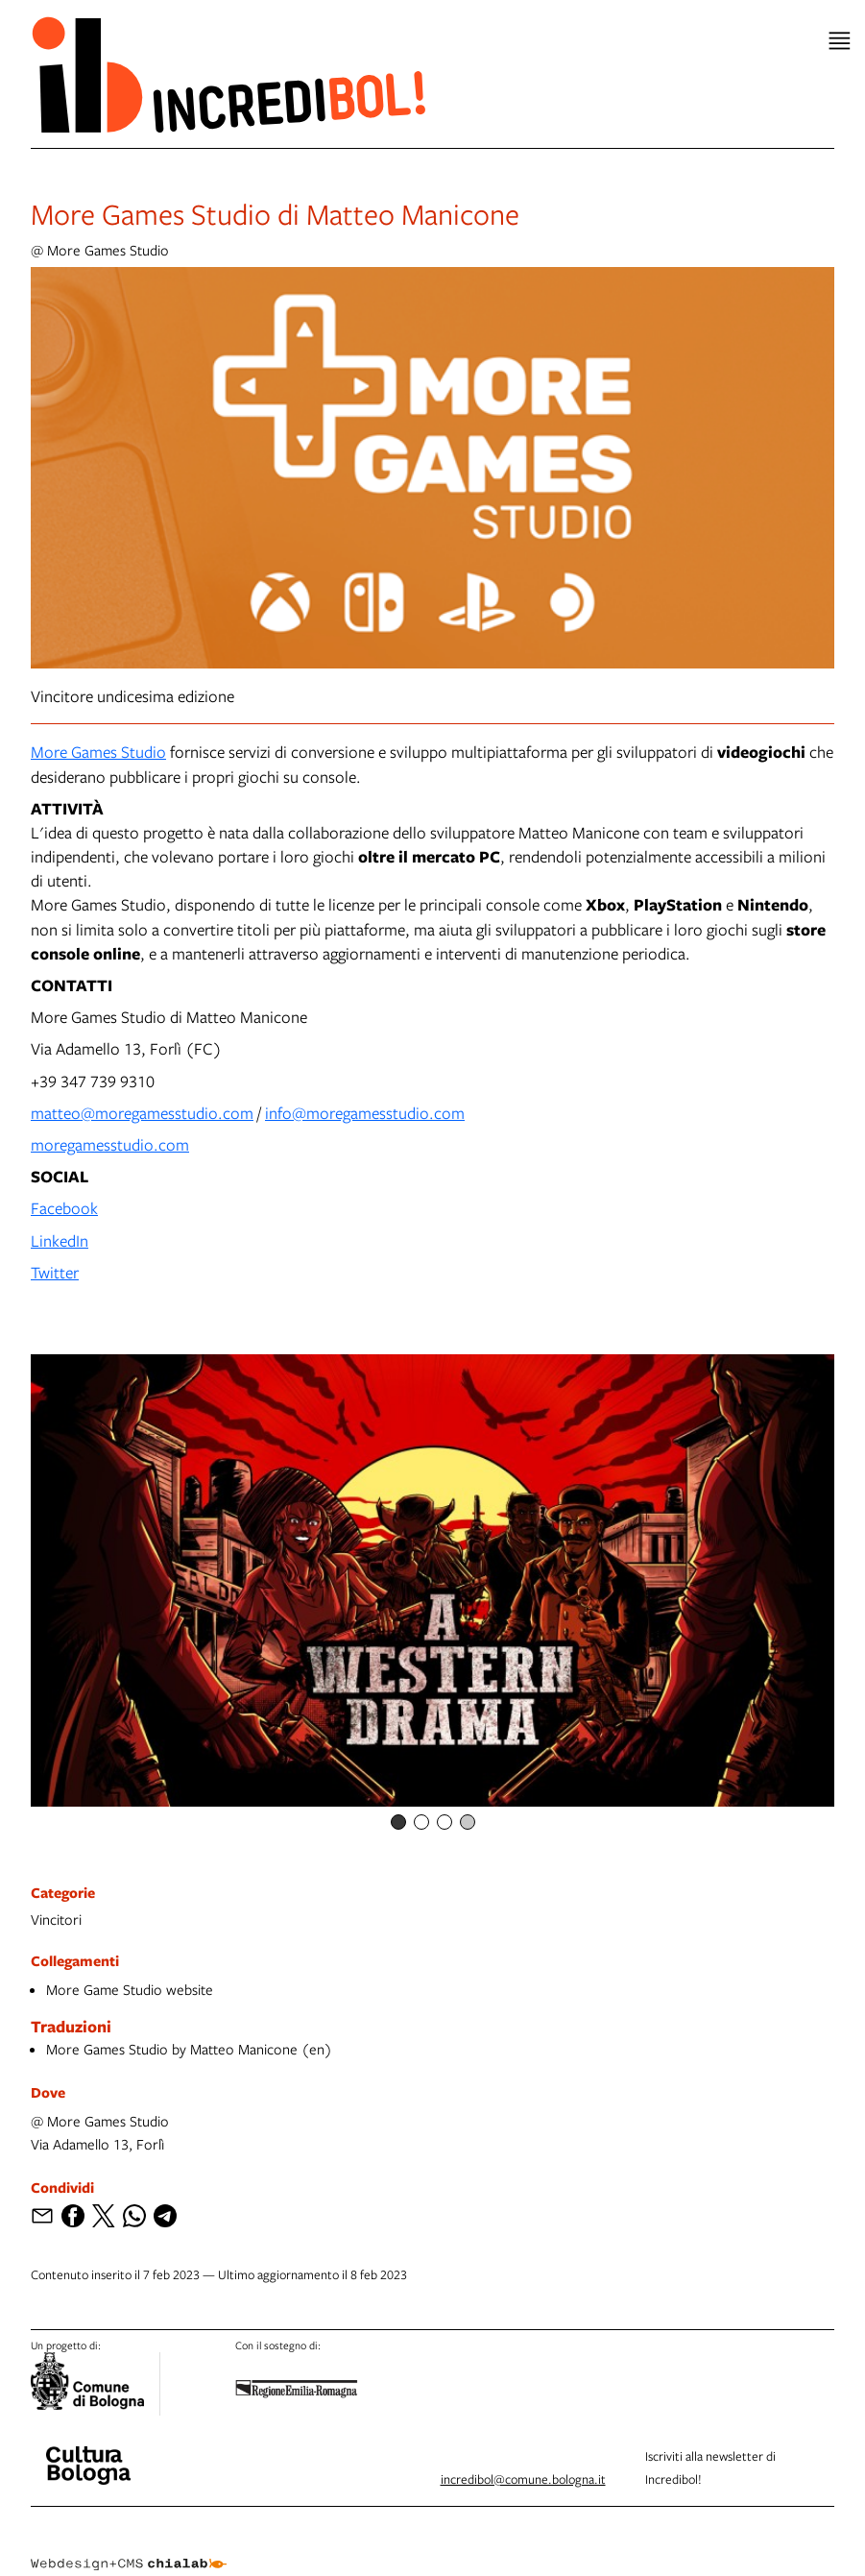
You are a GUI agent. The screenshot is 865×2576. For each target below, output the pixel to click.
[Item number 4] (467, 1822)
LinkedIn (59, 1240)
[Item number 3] (444, 1822)
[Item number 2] (421, 1822)
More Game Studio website (129, 1989)
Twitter (55, 1272)
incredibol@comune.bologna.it (523, 2479)
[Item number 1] (398, 1822)
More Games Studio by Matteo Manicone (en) (189, 2048)
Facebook (64, 1208)
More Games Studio (98, 752)
